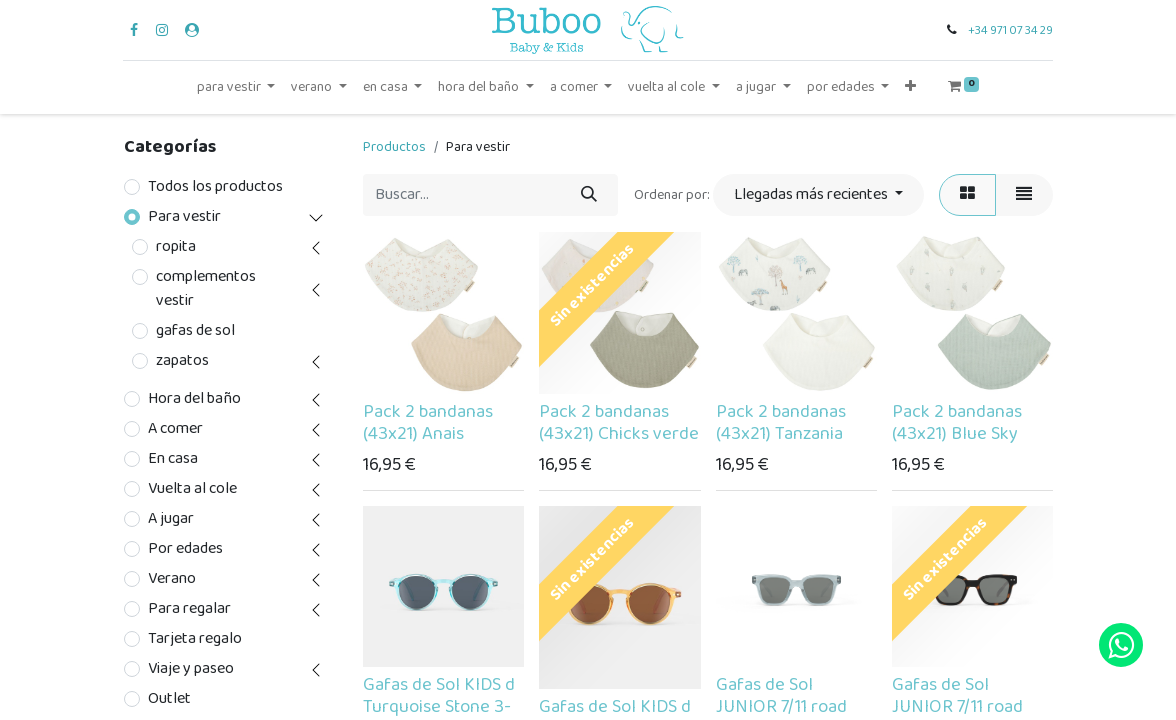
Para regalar (189, 609)
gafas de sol (195, 331)
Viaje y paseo (191, 669)
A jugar (171, 519)
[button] (910, 87)
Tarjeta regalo (195, 639)
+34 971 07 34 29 (1010, 30)
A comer (175, 429)
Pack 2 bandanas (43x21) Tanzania (781, 423)
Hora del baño (194, 399)
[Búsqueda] (589, 195)
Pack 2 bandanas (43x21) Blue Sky (957, 423)
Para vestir (184, 217)
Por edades (185, 549)
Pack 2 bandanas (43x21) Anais (428, 423)
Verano (172, 579)
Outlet (169, 699)
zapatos (182, 361)
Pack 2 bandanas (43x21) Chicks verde (619, 423)
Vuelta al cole (192, 489)
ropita (176, 247)
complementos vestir (206, 289)
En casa (173, 459)
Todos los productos (215, 187)
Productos (394, 147)
